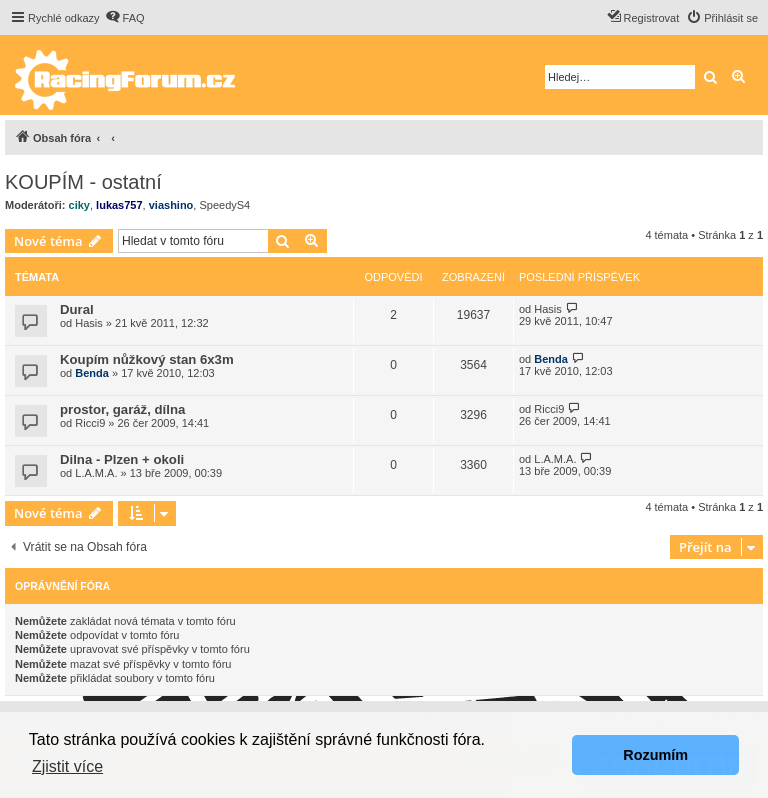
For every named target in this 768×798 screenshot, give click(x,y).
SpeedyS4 (224, 205)
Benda (92, 373)
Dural (77, 309)
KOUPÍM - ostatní (83, 182)
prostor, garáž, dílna (122, 409)
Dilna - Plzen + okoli (122, 459)
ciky (79, 205)
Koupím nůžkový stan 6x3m (147, 359)
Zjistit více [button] (67, 766)
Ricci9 (90, 423)
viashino (171, 205)
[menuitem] (125, 18)
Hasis (89, 323)
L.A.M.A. (96, 473)
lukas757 (119, 205)
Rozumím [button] (655, 755)
